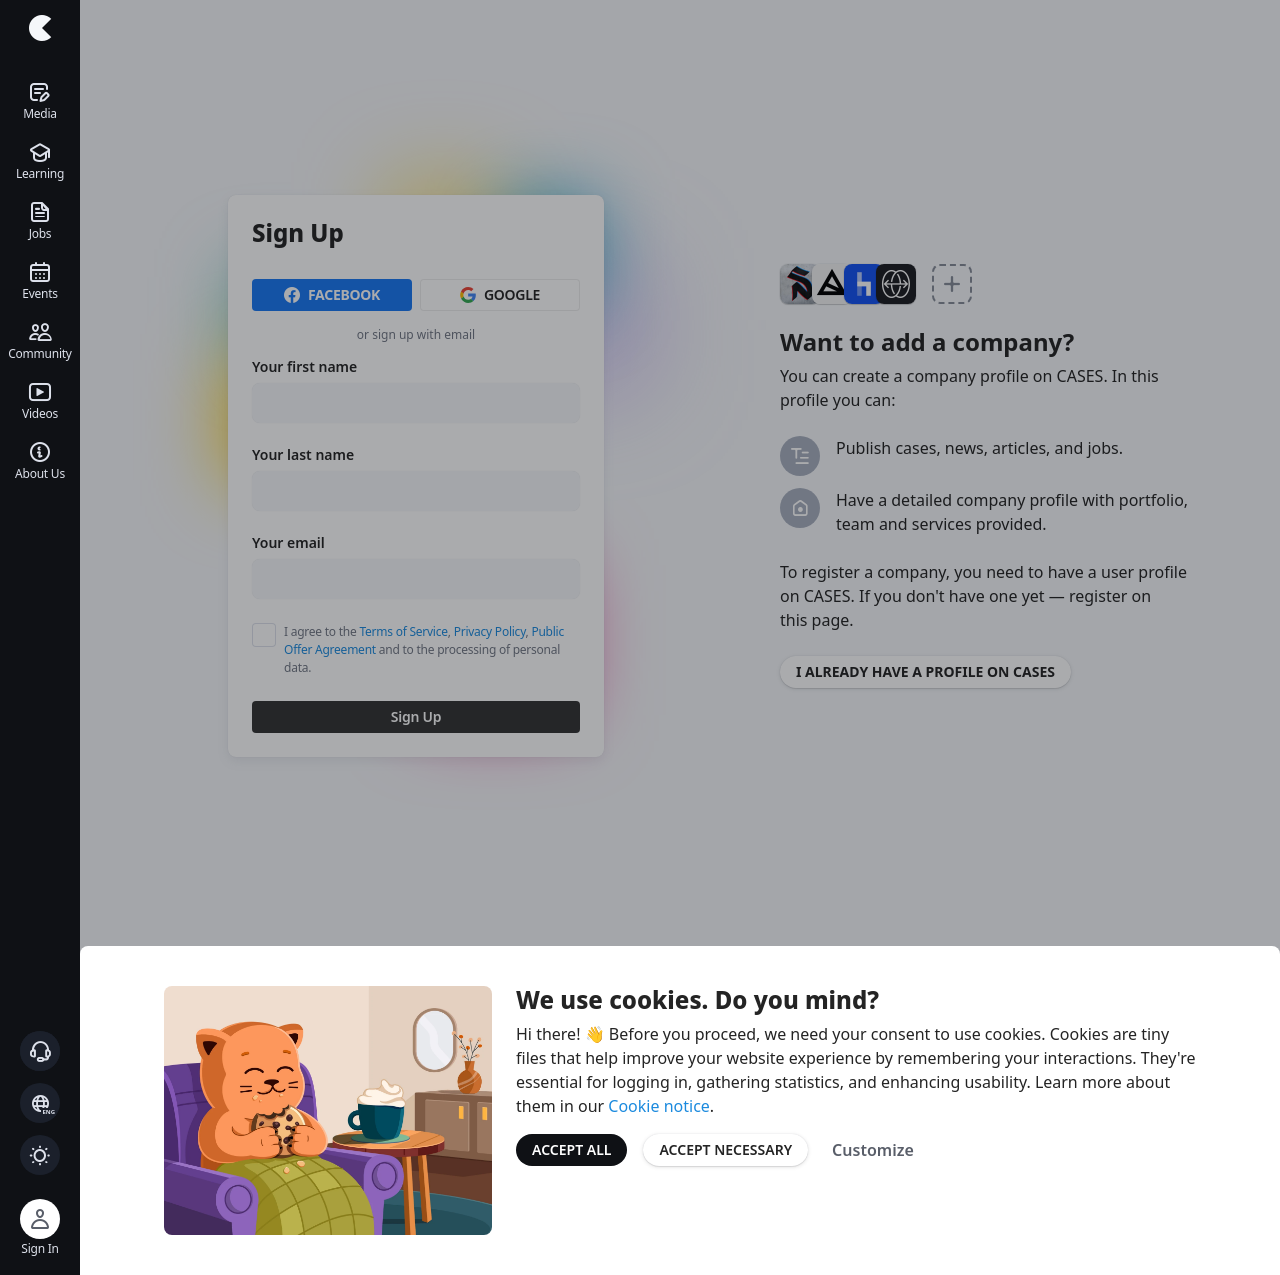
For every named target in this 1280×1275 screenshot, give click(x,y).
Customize (873, 1150)
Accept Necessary (725, 1149)
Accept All (571, 1149)
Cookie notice (659, 1106)
